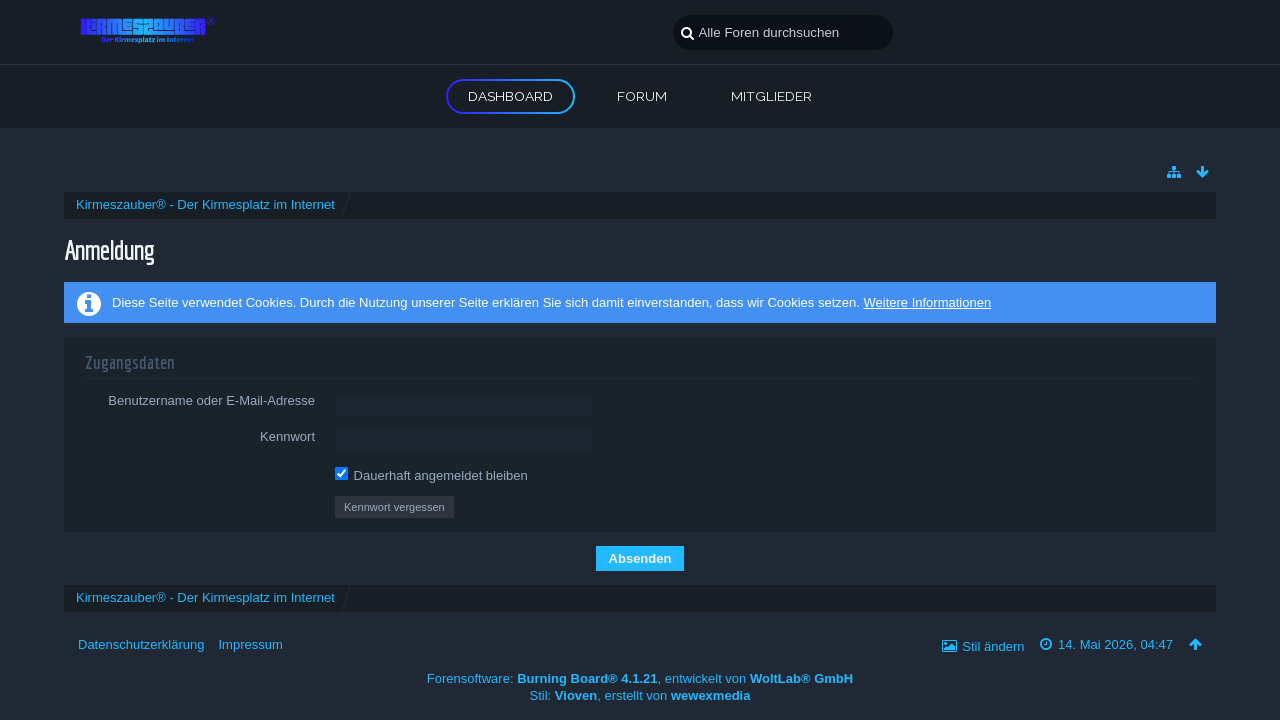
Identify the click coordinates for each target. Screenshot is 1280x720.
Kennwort (287, 436)
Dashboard (510, 96)
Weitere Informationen (927, 302)
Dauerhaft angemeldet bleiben (431, 475)
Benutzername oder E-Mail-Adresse (211, 400)
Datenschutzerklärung (141, 644)
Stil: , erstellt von (640, 695)
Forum (642, 96)
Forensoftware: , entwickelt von (640, 678)
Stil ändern (993, 646)
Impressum (250, 644)
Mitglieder (771, 96)
